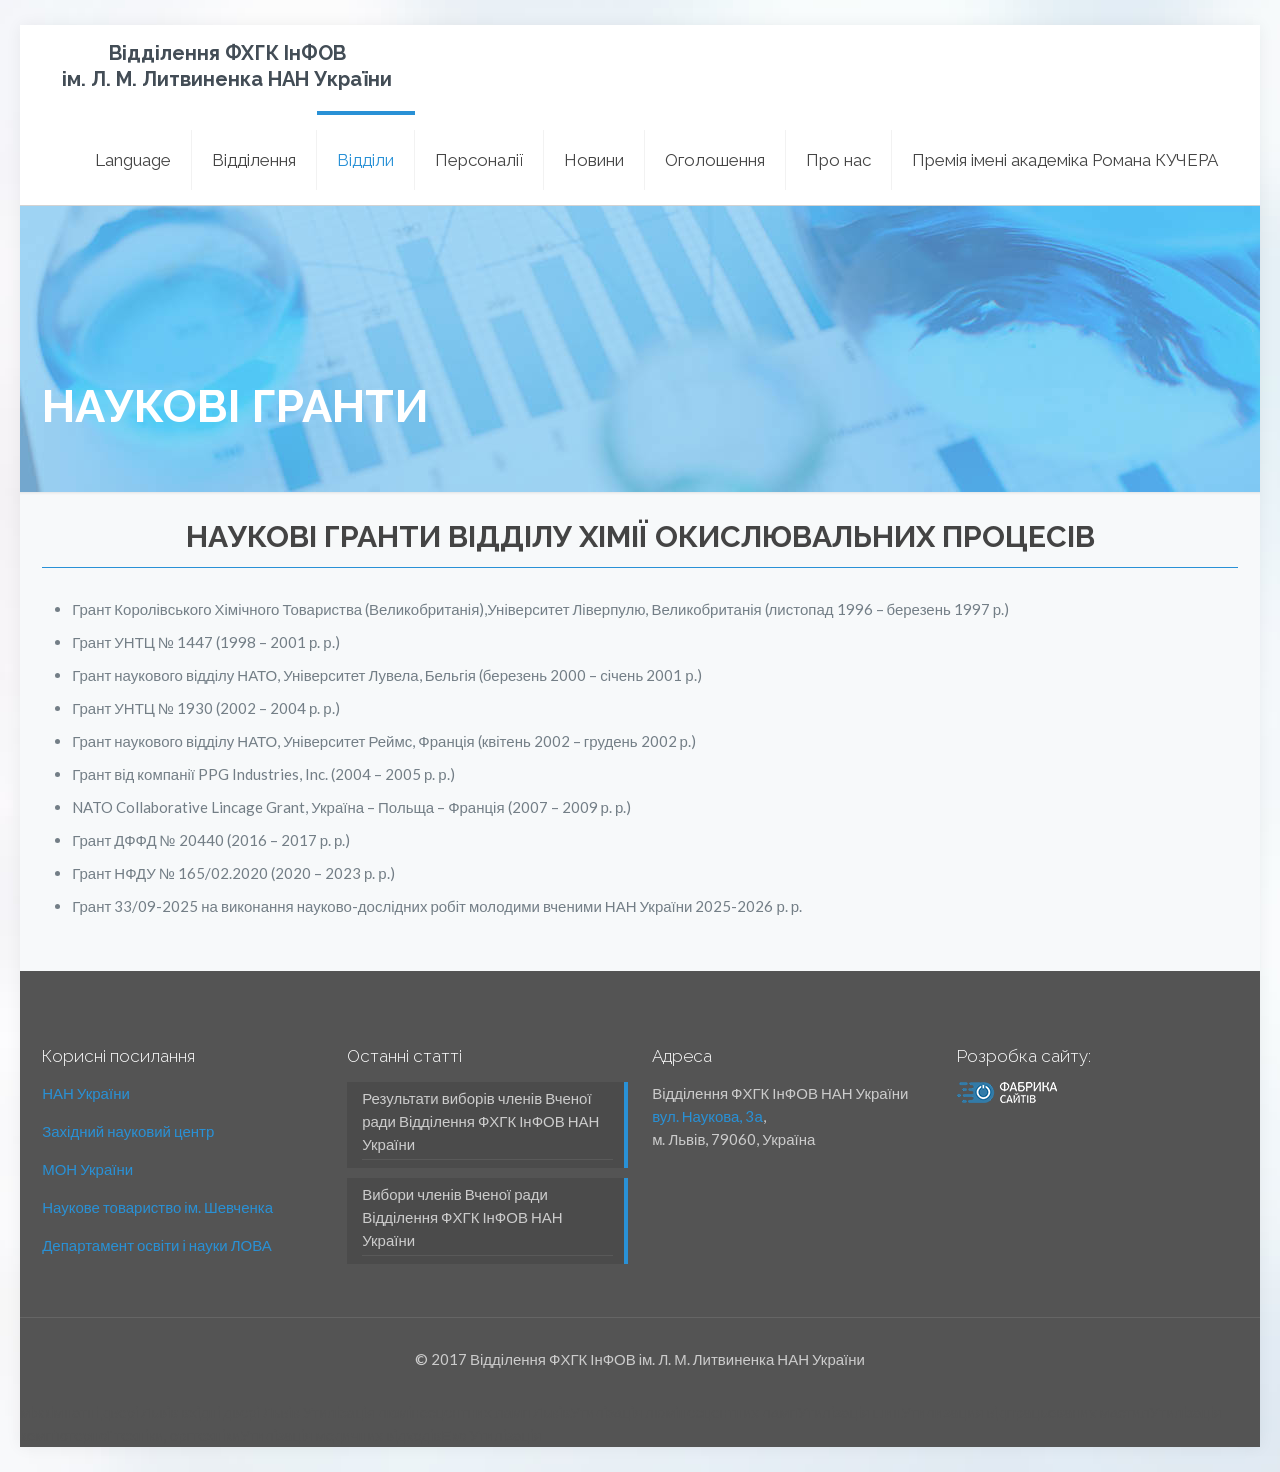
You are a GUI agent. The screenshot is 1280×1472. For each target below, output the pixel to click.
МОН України (87, 1169)
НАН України (86, 1093)
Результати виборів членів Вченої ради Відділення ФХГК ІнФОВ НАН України (480, 1121)
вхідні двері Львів (240, 1412)
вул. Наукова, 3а (707, 1116)
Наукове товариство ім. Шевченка (157, 1207)
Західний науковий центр (128, 1131)
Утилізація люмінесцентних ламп (683, 1412)
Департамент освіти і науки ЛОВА (156, 1245)
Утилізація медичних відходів (340, 1435)
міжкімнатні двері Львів (99, 1412)
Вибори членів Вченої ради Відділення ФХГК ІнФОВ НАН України (462, 1217)
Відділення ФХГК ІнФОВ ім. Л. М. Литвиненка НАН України (227, 66)
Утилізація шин (849, 1412)
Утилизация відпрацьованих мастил (1025, 1412)
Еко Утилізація (491, 1435)
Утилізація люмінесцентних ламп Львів (436, 1412)
